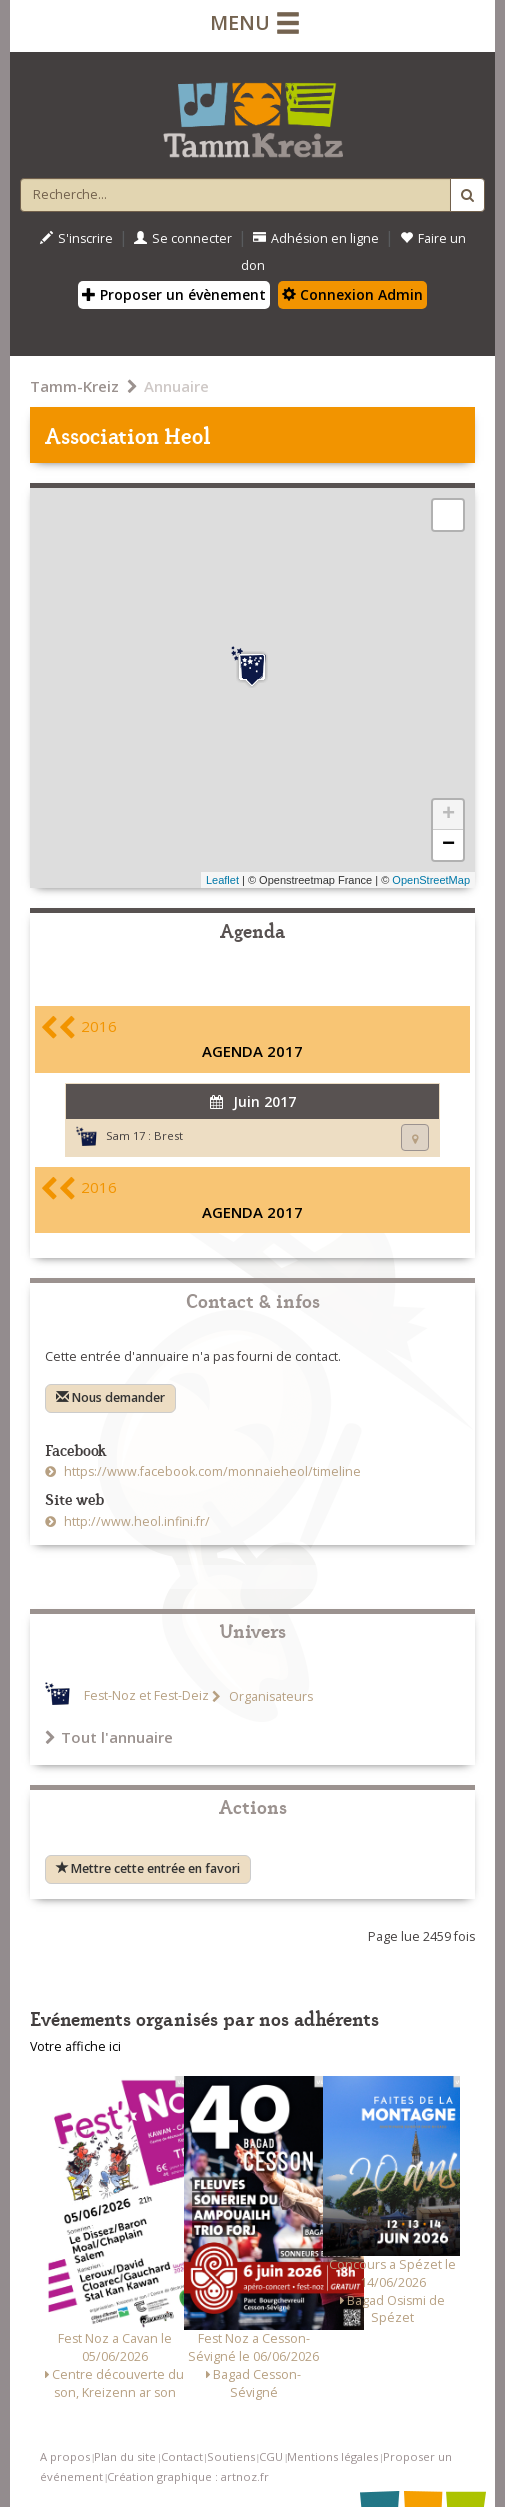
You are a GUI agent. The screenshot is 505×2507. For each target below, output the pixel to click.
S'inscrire (76, 238)
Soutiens (231, 2456)
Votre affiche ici (75, 2046)
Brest (168, 1135)
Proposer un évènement (174, 294)
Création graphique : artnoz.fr (188, 2476)
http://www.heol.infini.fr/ (135, 1521)
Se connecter (183, 238)
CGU (271, 2456)
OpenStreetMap (431, 880)
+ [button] (448, 815)
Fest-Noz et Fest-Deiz (146, 1696)
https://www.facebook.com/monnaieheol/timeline (211, 1471)
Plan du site (125, 2456)
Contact (182, 2456)
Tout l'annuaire (109, 1737)
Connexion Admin (352, 294)
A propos (65, 2456)
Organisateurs (269, 1696)
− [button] (448, 845)
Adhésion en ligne (316, 238)
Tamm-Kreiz (74, 386)
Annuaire (176, 386)
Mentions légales (332, 2456)
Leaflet (222, 880)
